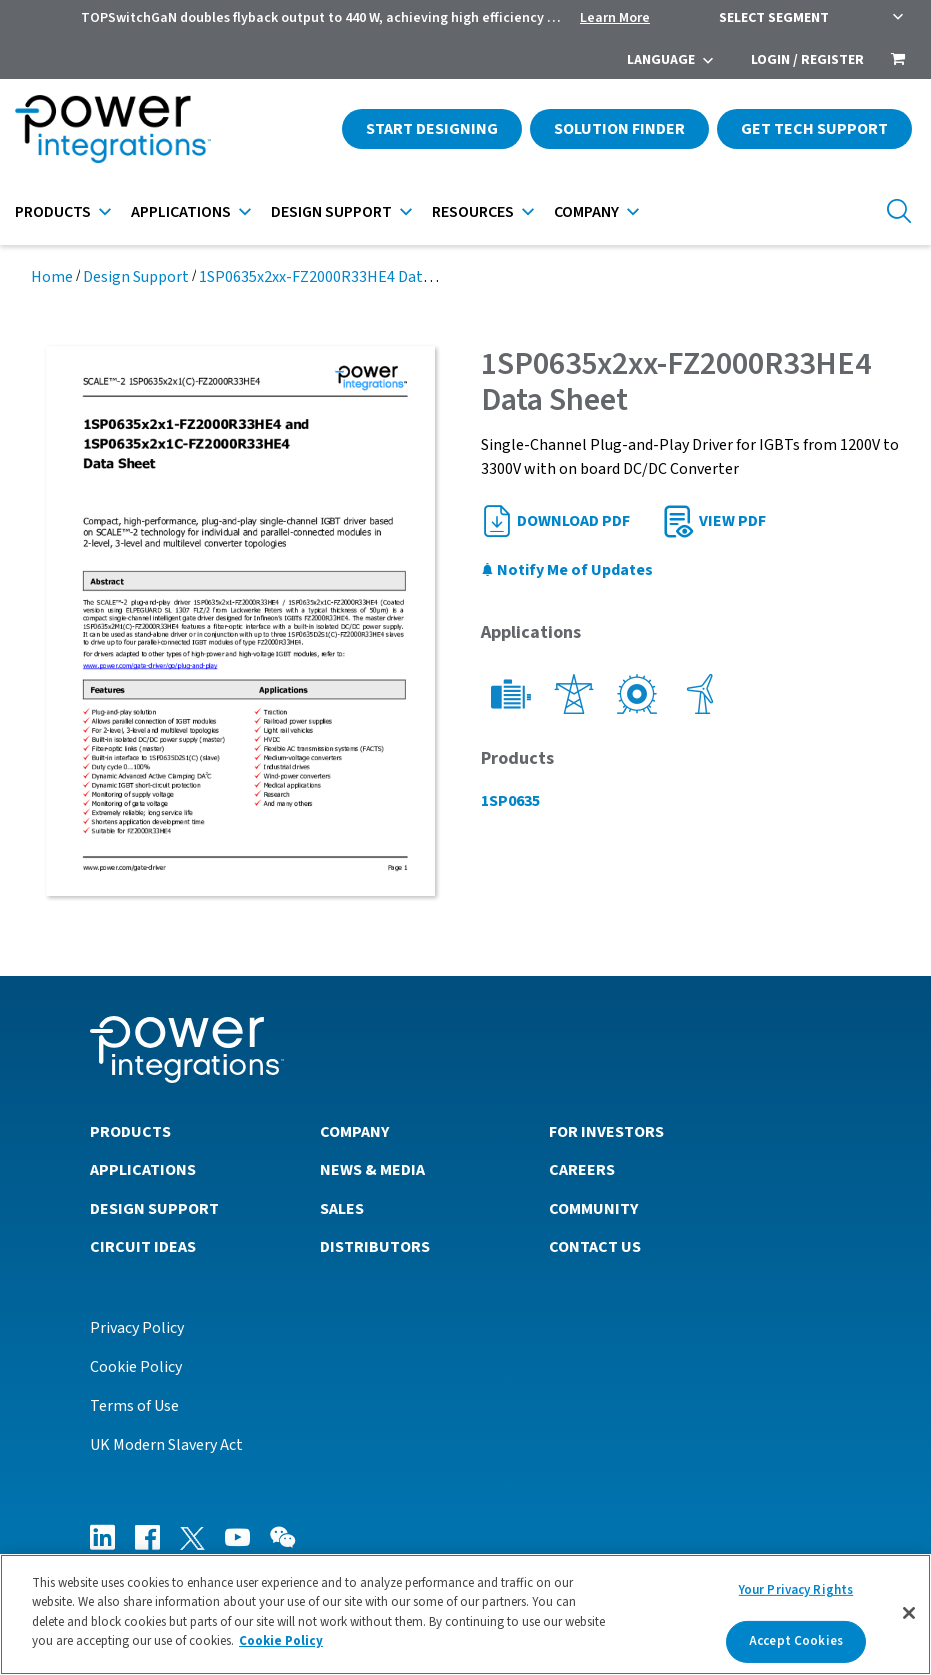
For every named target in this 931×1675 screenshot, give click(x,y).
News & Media (372, 1170)
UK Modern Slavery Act (166, 1445)
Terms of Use (134, 1406)
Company (586, 212)
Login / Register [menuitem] (807, 60)
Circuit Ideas (143, 1247)
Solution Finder (619, 129)
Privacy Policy (137, 1328)
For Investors (606, 1132)
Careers (582, 1170)
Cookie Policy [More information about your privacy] (281, 1641)
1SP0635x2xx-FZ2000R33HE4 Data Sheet (336, 277)
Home (52, 277)
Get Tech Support (814, 129)
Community (593, 1209)
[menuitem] (898, 61)
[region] (465, 1614)
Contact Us (595, 1247)
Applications (181, 212)
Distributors (375, 1247)
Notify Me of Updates (567, 570)
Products (53, 212)
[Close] (909, 1613)
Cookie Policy (136, 1367)
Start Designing (432, 129)
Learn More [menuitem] (615, 18)
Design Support (331, 212)
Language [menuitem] (661, 60)
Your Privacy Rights (796, 1590)
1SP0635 (510, 801)
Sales (342, 1209)
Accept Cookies (796, 1641)
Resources (473, 212)
